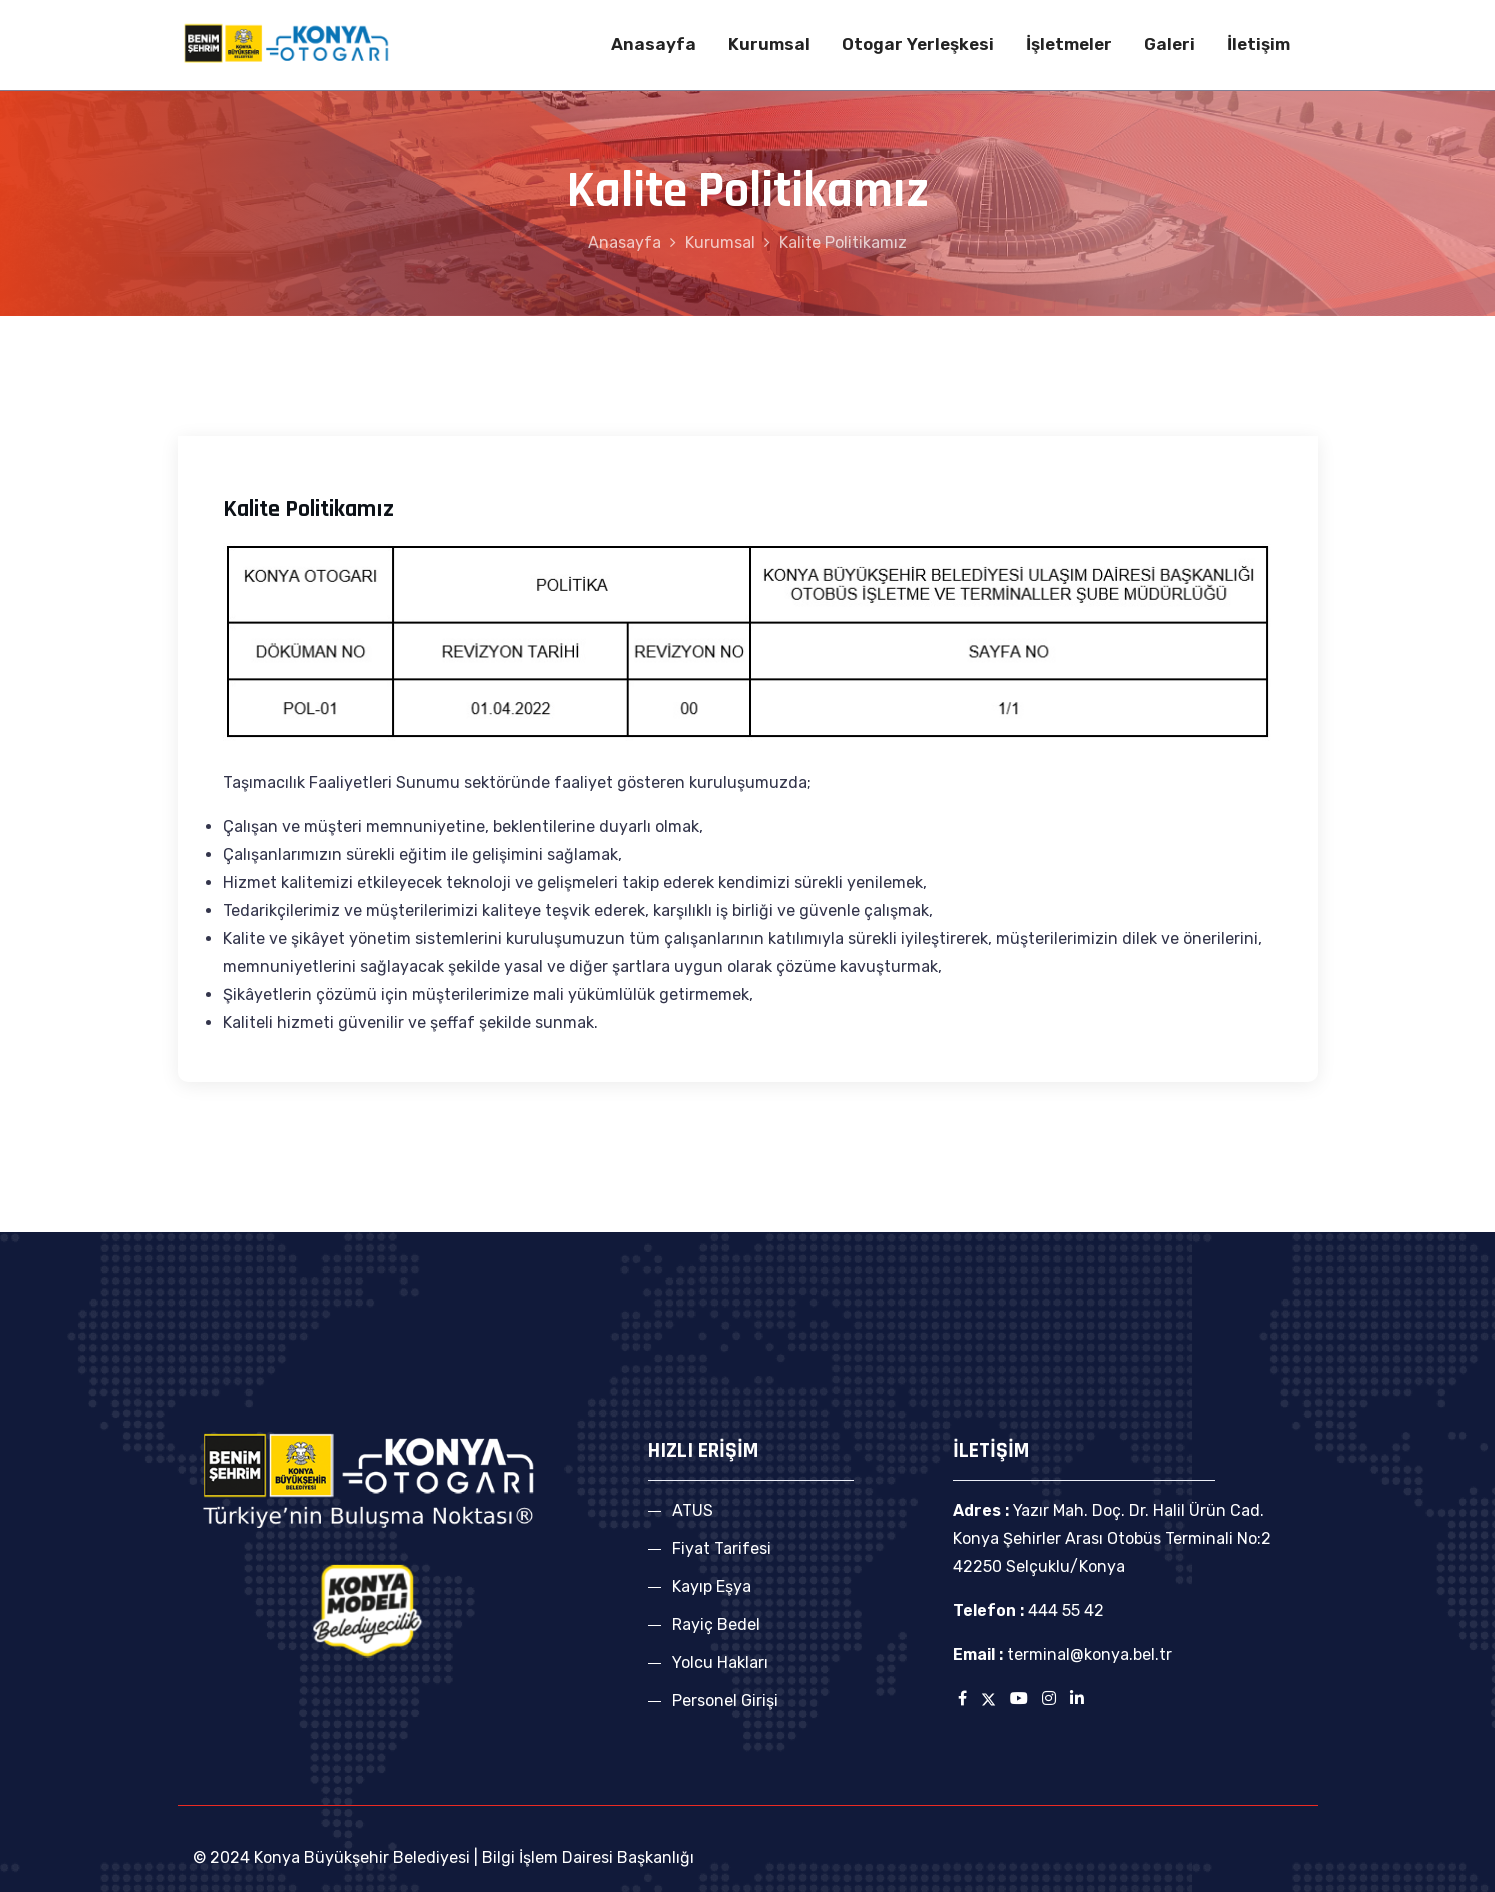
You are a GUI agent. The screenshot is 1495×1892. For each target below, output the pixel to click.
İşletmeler (1069, 44)
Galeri (1169, 44)
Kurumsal (769, 44)
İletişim (1258, 44)
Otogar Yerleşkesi (918, 44)
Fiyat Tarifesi (721, 1548)
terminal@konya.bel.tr (1089, 1654)
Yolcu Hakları (720, 1662)
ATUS (692, 1510)
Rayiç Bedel (716, 1624)
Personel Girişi (725, 1700)
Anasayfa (653, 44)
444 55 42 (1064, 1610)
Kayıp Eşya (711, 1586)
